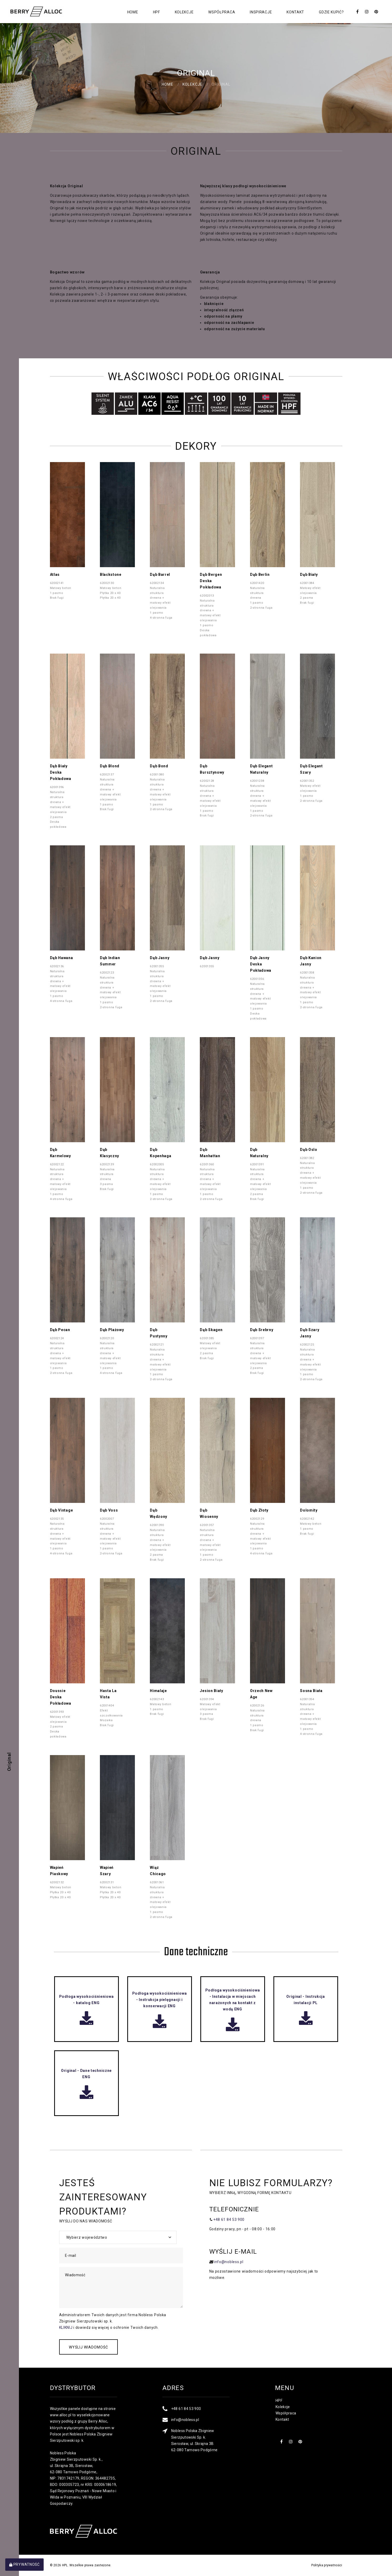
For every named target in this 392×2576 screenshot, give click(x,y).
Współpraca (221, 12)
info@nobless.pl (228, 2262)
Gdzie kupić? (331, 12)
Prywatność (24, 2564)
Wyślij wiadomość (88, 2347)
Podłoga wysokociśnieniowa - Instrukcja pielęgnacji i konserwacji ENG (159, 2005)
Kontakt (295, 12)
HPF (156, 12)
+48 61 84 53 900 (229, 2219)
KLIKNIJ (66, 2327)
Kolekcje (184, 12)
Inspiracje (261, 12)
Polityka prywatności (326, 2565)
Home (132, 12)
